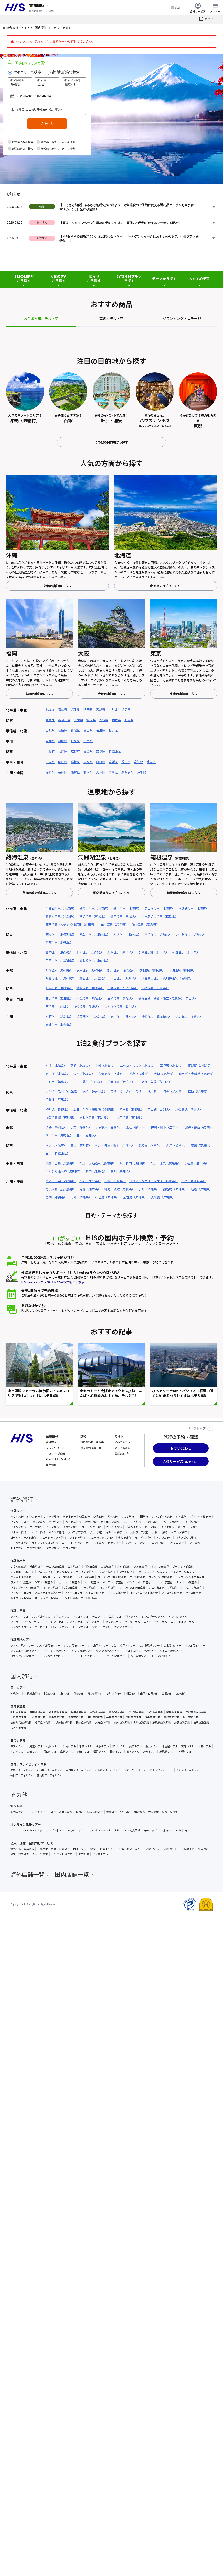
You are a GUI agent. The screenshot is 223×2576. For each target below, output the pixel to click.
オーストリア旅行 (188, 1527)
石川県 (100, 730)
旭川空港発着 (78, 1712)
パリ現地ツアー (139, 1656)
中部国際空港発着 (196, 1712)
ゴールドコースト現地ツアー (139, 1650)
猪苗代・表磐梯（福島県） (197, 1073)
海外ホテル (18, 1610)
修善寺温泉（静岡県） (61, 978)
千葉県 (78, 720)
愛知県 (50, 741)
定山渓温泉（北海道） (159, 908)
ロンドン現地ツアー (115, 1656)
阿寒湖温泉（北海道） (193, 908)
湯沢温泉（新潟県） (121, 952)
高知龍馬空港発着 (20, 1722)
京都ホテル (187, 1746)
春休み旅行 (17, 1812)
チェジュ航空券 (55, 1566)
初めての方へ (122, 1442)
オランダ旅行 (56, 1532)
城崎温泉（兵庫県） (90, 988)
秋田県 (88, 709)
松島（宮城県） (139, 1073)
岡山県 (62, 762)
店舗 (176, 7)
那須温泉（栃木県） (127, 934)
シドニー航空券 (95, 1592)
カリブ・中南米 (55, 1830)
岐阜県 (75, 741)
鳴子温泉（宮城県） (124, 916)
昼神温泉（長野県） (59, 952)
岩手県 (75, 709)
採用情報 (51, 1465)
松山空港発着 (191, 1717)
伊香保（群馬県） (58, 1099)
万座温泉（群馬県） (59, 942)
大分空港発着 (103, 1722)
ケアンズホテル (123, 1627)
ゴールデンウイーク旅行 (41, 1812)
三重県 (88, 741)
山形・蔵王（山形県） (88, 1082)
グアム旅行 (33, 1516)
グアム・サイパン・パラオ (94, 1830)
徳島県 (151, 762)
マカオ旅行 (127, 1516)
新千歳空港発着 (58, 1712)
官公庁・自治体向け (63, 1854)
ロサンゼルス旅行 (185, 1537)
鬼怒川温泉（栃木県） (94, 934)
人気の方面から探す (59, 278)
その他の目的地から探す (111, 442)
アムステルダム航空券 (48, 1592)
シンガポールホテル (153, 1616)
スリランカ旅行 (170, 1522)
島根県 (75, 762)
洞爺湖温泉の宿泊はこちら (111, 892)
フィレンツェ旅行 (92, 1527)
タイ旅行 (181, 1516)
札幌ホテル (52, 1746)
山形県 (113, 709)
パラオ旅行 (69, 1516)
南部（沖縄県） (81, 1197)
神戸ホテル (17, 1751)
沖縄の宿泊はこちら (57, 586)
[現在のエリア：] (39, 5)
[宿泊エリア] (47, 82)
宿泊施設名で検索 (66, 72)
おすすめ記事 (199, 278)
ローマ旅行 (36, 1527)
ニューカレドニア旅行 (102, 1537)
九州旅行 (181, 1693)
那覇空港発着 (182, 1722)
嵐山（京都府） (81, 1145)
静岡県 (62, 741)
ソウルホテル (81, 1616)
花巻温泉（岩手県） (114, 924)
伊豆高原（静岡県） (109, 1127)
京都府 (75, 751)
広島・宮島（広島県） (61, 1163)
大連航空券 (140, 1566)
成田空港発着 (37, 1712)
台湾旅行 (98, 1516)
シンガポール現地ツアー (24, 1650)
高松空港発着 (171, 1717)
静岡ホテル (118, 1746)
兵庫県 (62, 751)
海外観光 (139, 1812)
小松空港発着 (37, 1717)
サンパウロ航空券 (186, 1582)
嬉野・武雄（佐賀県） (119, 1189)
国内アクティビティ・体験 (28, 1764)
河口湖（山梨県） (159, 1109)
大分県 (100, 772)
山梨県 (50, 730)
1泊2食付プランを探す (129, 278)
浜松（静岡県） (136, 1127)
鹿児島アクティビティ (49, 1775)
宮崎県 (113, 772)
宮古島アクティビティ (78, 1770)
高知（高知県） (121, 1171)
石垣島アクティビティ (49, 1770)
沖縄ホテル (185, 1751)
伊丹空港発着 (95, 1717)
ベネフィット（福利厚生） (161, 1849)
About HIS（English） (59, 1459)
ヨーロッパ (150, 1830)
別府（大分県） (90, 1181)
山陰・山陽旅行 (149, 1693)
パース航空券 (193, 1592)
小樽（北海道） (106, 1065)
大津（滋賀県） (177, 1145)
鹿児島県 (127, 772)
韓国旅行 (84, 1516)
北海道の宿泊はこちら (165, 586)
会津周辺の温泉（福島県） (159, 916)
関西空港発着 (76, 1717)
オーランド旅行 (95, 1542)
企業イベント (108, 1849)
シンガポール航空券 (22, 1571)
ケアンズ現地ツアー (107, 1650)
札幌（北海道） (56, 1065)
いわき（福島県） (58, 1082)
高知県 (138, 762)
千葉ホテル (85, 1746)
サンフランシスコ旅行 (45, 1542)
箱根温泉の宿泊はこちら (183, 892)
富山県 (88, 730)
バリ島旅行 (55, 1522)
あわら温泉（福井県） (94, 960)
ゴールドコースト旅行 (23, 1537)
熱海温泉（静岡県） (59, 970)
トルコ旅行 (17, 1548)
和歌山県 (115, 751)
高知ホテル (83, 1751)
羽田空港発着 (18, 1712)
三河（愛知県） (87, 1135)
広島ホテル (66, 1751)
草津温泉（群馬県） (158, 934)
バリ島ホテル (132, 1621)
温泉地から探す (94, 278)
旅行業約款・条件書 (92, 1442)
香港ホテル (131, 1616)
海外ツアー (17, 1510)
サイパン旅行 (51, 1516)
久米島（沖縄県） (163, 1197)
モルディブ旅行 (144, 1537)
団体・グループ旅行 (84, 1849)
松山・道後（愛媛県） (165, 1163)
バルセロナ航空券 (191, 1587)
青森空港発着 (117, 1712)
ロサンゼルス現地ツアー (24, 1656)
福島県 (125, 709)
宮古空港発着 (18, 1727)
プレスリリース (55, 1448)
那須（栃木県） (121, 1091)
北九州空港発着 (63, 1722)
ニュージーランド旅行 (53, 1537)
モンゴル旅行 (191, 1522)
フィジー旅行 (77, 1537)
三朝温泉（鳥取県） (121, 998)
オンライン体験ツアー (25, 1824)
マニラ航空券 (45, 1571)
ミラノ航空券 (108, 1587)
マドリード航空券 (20, 1592)
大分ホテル (149, 1751)
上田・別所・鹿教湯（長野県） (94, 1109)
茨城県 (103, 720)
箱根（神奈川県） (95, 1091)
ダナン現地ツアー (82, 1650)
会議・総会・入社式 (131, 1849)
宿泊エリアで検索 (27, 72)
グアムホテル (61, 1616)
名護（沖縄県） (201, 1189)
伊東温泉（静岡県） (90, 970)
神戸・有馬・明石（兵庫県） (115, 1145)
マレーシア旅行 (132, 1522)
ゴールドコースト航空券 (143, 1592)
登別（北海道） (84, 1073)
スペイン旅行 (37, 1532)
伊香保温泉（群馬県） (190, 934)
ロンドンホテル (60, 1627)
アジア (14, 1830)
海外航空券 (18, 1560)
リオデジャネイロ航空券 (24, 1587)
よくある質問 (122, 1448)
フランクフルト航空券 (132, 1587)
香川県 (125, 762)
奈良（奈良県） (201, 1145)
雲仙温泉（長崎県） (59, 1024)
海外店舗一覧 (30, 1874)
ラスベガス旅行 (19, 1542)
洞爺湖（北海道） (200, 1065)
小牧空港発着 (18, 1717)
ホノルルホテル (19, 1616)
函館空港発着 (97, 1712)
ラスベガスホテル (20, 1627)
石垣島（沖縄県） (107, 1197)
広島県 (50, 762)
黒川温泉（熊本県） (124, 1016)
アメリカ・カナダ (32, 1830)
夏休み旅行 (65, 1812)
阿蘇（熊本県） (90, 1189)
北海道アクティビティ (107, 1770)
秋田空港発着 (136, 1712)
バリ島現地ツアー (98, 1645)
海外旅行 (24, 1499)
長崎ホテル (116, 1751)
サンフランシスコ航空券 (190, 1577)
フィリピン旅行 (19, 1522)
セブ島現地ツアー (149, 1645)
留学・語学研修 (19, 1854)
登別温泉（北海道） (127, 908)
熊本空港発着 (122, 1722)
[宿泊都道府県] (20, 82)
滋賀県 (88, 751)
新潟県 (75, 730)
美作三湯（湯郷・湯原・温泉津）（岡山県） (168, 998)
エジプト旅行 (35, 1548)
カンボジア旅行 (110, 1522)
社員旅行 (64, 1849)
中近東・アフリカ (170, 1830)
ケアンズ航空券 (117, 1592)
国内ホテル (18, 1740)
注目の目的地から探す (23, 278)
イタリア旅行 (18, 1527)
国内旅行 (24, 1676)
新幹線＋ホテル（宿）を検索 (58, 148)
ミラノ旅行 (52, 1527)
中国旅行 (143, 1516)
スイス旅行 (167, 1527)
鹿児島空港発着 (161, 1722)
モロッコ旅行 (70, 1548)
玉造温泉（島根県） (59, 998)
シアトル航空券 (44, 1582)
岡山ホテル (50, 1751)
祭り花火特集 (170, 1812)
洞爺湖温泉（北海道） (61, 908)
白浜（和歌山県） (58, 1153)
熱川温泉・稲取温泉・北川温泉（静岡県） (136, 970)
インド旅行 (151, 1522)
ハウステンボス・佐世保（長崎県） (153, 1181)
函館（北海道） (81, 1065)
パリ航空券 (70, 1587)
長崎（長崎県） (115, 1181)
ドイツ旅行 (151, 1527)
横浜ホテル (102, 1746)
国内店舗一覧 (74, 1874)
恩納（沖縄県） (56, 1197)
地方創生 (83, 1854)
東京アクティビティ (135, 1770)
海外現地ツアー (21, 1639)
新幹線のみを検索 (22, 148)
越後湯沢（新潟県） (189, 1109)
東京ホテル (17, 1746)
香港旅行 (112, 1516)
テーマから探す (164, 278)
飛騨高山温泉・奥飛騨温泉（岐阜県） (167, 978)
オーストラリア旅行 (137, 1532)
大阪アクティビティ (187, 1770)
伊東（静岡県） (81, 1127)
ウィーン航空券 (73, 1592)
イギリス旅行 (133, 1527)
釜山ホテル (98, 1616)
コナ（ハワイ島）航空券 (111, 1577)
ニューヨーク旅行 (72, 1542)
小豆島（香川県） (196, 1163)
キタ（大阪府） (56, 1145)
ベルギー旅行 (18, 1532)
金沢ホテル (152, 1746)
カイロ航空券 (89, 1598)
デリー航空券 (42, 1577)
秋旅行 (80, 1812)
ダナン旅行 (91, 1522)
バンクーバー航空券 (139, 1582)
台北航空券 (74, 1566)
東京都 (50, 720)
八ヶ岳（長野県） (132, 1109)
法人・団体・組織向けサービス (31, 1843)
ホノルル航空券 (85, 1577)
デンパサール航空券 (182, 1571)
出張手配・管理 (46, 1849)
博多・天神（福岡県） (61, 1181)
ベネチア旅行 (70, 1527)
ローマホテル (81, 1627)
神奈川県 (64, 720)
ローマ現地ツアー (162, 1656)
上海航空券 (107, 1566)
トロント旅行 (157, 1542)
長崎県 (62, 772)
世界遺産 (153, 1812)
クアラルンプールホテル (24, 1621)
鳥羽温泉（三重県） (93, 978)
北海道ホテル (35, 1746)
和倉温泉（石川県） (186, 952)
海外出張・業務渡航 (22, 1849)
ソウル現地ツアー (195, 1645)
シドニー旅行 (160, 1532)
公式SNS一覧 (122, 1453)
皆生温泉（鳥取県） (90, 998)
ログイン (210, 19)
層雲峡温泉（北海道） (61, 916)
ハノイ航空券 (108, 1571)
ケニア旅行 (52, 1548)
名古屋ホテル (170, 1746)
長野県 (62, 730)
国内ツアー (17, 1687)
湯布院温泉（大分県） (91, 1016)
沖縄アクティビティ (21, 1770)
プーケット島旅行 (200, 1516)
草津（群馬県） (198, 1091)
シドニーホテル (101, 1627)
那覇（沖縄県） (149, 1189)
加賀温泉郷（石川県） (153, 952)
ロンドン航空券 (51, 1587)
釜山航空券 (36, 1566)
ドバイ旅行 (193, 1542)
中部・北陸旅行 (114, 1693)
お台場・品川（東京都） (62, 1091)
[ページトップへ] (210, 1427)
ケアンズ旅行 (179, 1532)
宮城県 (100, 709)
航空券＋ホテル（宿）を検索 (58, 142)
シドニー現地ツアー (171, 1650)
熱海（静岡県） (56, 1127)
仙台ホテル (69, 1746)
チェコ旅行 (96, 1532)
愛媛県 (113, 762)
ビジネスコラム (101, 1854)
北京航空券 (123, 1566)
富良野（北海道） (172, 1065)
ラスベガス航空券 (20, 1582)
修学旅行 (203, 1849)
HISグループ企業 (55, 1453)
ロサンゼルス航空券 (160, 1577)
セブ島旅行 (38, 1522)
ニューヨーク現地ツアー (86, 1656)
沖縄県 (141, 772)
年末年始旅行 (95, 1812)
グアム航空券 (137, 1577)
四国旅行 (167, 1693)
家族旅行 (111, 1812)
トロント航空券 (163, 1582)
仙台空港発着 (155, 1712)
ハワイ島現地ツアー (49, 1645)
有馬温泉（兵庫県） (59, 988)
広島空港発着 (133, 1717)
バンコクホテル (178, 1616)
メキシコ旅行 (176, 1542)
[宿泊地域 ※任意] (74, 82)
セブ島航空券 (64, 1571)
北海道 (50, 709)
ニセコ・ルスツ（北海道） (138, 1065)
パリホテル (41, 1627)
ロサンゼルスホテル (182, 1621)
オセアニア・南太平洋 (127, 1830)
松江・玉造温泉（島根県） (97, 1163)
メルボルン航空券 (20, 1598)
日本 (187, 1830)
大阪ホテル (204, 1746)
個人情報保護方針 (90, 1448)
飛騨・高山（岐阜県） (200, 1127)
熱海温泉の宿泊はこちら (39, 892)
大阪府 (50, 751)
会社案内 (51, 1442)
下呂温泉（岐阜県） (124, 978)
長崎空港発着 (83, 1722)
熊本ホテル (132, 1751)
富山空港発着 (56, 1717)
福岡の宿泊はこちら (39, 694)
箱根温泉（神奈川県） (61, 934)
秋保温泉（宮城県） (93, 916)
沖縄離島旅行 (32, 1693)
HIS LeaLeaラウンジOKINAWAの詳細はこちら (52, 1282)
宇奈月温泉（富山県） (61, 960)
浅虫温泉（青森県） (145, 924)
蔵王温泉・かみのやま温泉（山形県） (71, 924)
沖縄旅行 (15, 1693)
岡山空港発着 (152, 1717)
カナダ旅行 (114, 1542)
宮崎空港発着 (141, 1722)
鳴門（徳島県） (96, 1171)
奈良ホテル (33, 1751)
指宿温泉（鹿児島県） (156, 1016)
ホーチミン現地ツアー (55, 1650)
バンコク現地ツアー (124, 1645)
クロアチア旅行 (77, 1532)
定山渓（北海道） (58, 1073)
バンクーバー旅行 (134, 1542)
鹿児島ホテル (167, 1751)
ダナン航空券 (127, 1571)
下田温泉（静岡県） (182, 970)
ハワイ (72, 1830)
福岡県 (50, 772)
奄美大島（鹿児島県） (61, 1189)
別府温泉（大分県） (59, 1016)
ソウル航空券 (18, 1566)
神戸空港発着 (114, 1717)
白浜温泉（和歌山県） (122, 988)
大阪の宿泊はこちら (111, 694)
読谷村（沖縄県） (175, 1189)
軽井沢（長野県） (58, 1109)
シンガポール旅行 (162, 1516)
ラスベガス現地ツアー (55, 1656)
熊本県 (88, 772)
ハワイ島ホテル (41, 1616)
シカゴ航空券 (91, 1582)
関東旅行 (79, 1693)
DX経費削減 (188, 1849)
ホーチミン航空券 (86, 1571)
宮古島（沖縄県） (135, 1197)
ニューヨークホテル (155, 1621)
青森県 (62, 709)
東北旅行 (65, 1693)
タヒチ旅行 (124, 1537)
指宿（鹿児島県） (193, 1181)
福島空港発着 (174, 1712)
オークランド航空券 (46, 1598)
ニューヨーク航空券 (68, 1582)
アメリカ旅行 (164, 1537)
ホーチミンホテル (53, 1621)
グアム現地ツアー (74, 1645)
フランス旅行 (114, 1527)
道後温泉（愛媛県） (87, 1006)
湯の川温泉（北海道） (94, 908)
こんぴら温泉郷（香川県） (64, 1171)
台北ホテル (115, 1616)
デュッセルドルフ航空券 (163, 1587)
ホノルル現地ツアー (22, 1645)
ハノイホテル (75, 1621)
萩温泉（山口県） (58, 1006)
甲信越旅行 (94, 1693)
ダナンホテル (94, 1621)
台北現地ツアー (172, 1645)
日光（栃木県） (173, 1091)
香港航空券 (90, 1566)
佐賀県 (75, 772)
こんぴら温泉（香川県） (121, 1006)
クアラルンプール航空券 (153, 1571)
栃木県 (116, 720)
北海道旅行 (50, 1693)
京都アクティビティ (161, 1770)
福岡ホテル (99, 1751)
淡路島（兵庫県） (150, 1145)
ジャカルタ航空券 (20, 1577)
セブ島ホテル (113, 1621)
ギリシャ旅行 (114, 1532)
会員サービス (198, 7)
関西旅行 (131, 1693)
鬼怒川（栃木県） (147, 1091)
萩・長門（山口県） (133, 1163)
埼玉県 (91, 720)
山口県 (100, 762)
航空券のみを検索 (22, 142)
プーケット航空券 (182, 1566)
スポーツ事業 (40, 1854)
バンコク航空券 (159, 1566)
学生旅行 (125, 1812)
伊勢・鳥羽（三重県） (166, 1127)
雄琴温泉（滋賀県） (155, 988)
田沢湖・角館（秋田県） (155, 1082)
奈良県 (100, 751)
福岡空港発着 (43, 1722)
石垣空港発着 (201, 1722)
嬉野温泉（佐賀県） (189, 1016)
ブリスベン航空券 (171, 1592)
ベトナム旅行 (73, 1522)
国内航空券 (18, 1706)
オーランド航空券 (113, 1582)
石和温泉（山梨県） (90, 952)
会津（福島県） (164, 1073)
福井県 (113, 730)
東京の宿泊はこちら (183, 694)
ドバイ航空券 (70, 1598)
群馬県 (128, 720)
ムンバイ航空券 (63, 1577)
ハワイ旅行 (17, 1516)
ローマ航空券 (88, 1587)
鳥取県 (88, 762)
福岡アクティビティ (21, 1775)
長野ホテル (135, 1746)
